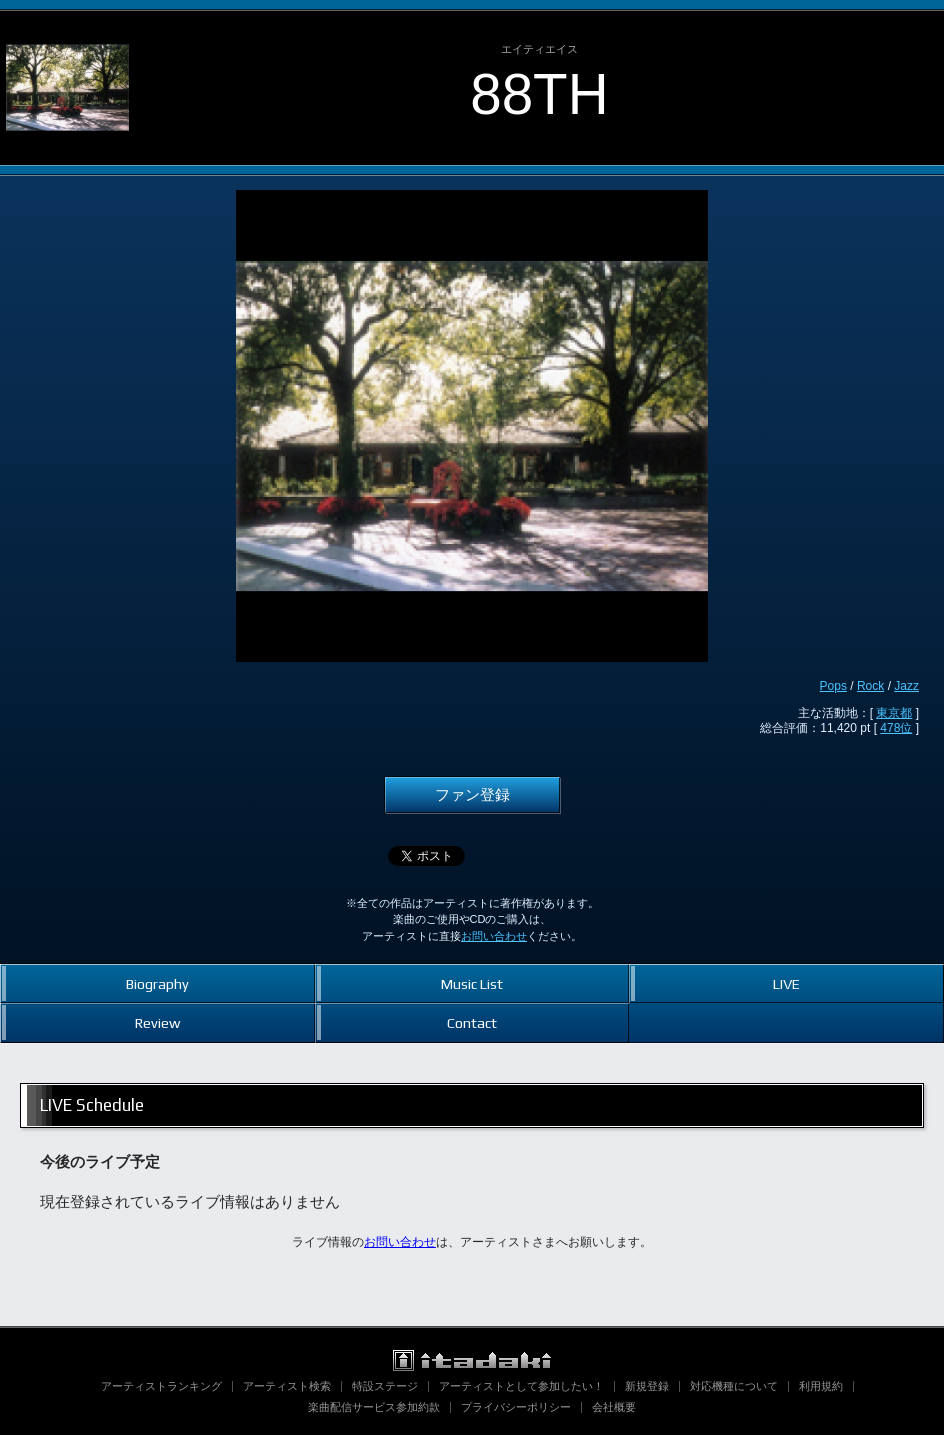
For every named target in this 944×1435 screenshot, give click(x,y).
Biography (157, 983)
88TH (539, 94)
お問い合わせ (494, 936)
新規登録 (647, 1386)
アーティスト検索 (287, 1386)
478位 (896, 728)
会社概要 (614, 1407)
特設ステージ (385, 1386)
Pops (833, 686)
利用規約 (821, 1386)
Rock (870, 686)
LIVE (786, 983)
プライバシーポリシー (516, 1407)
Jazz (906, 686)
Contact (472, 1022)
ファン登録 (472, 795)
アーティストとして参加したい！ (521, 1386)
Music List (472, 983)
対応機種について (734, 1386)
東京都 (894, 713)
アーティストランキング (161, 1386)
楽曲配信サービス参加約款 (374, 1407)
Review (157, 1022)
